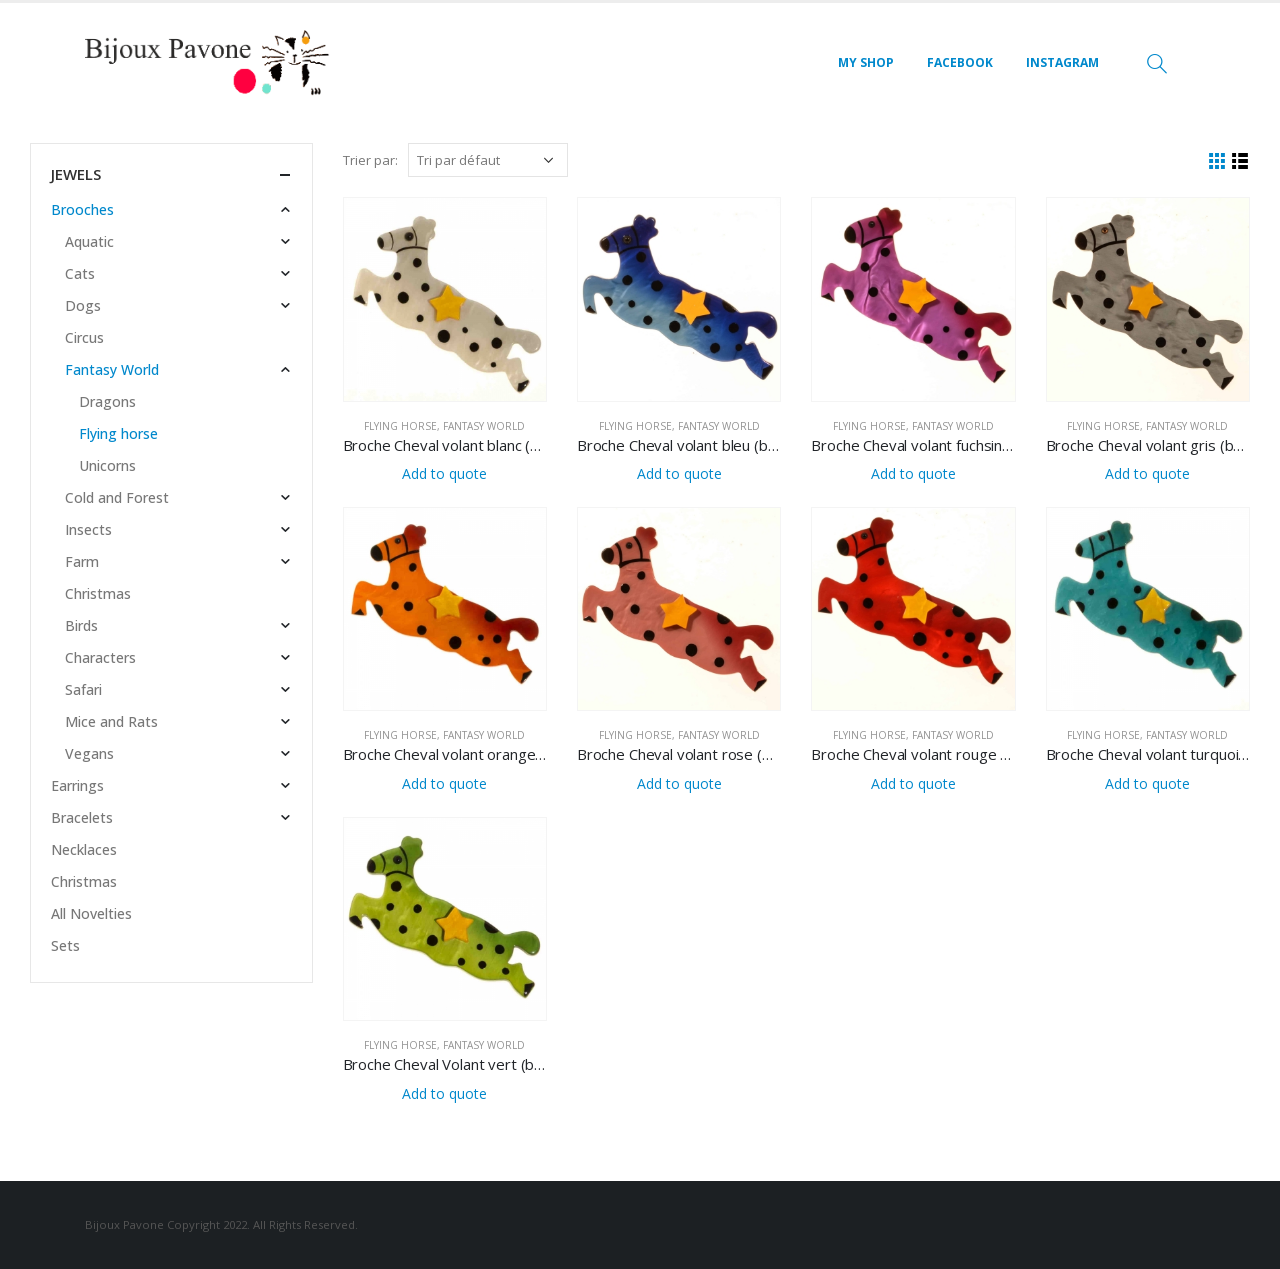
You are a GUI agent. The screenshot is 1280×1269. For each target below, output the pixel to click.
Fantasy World (484, 426)
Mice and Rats (111, 721)
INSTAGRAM (1062, 62)
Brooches (82, 209)
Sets (65, 945)
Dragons (107, 401)
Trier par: (370, 160)
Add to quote (444, 473)
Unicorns (107, 465)
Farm (82, 561)
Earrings (77, 785)
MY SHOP (866, 62)
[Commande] (488, 160)
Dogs (83, 305)
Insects (88, 529)
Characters (100, 657)
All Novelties (91, 913)
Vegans (89, 753)
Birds (81, 625)
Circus (84, 337)
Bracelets (82, 817)
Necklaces (84, 849)
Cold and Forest (117, 497)
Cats (80, 273)
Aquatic (89, 241)
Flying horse (400, 426)
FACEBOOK (960, 62)
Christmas (98, 593)
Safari (83, 689)
